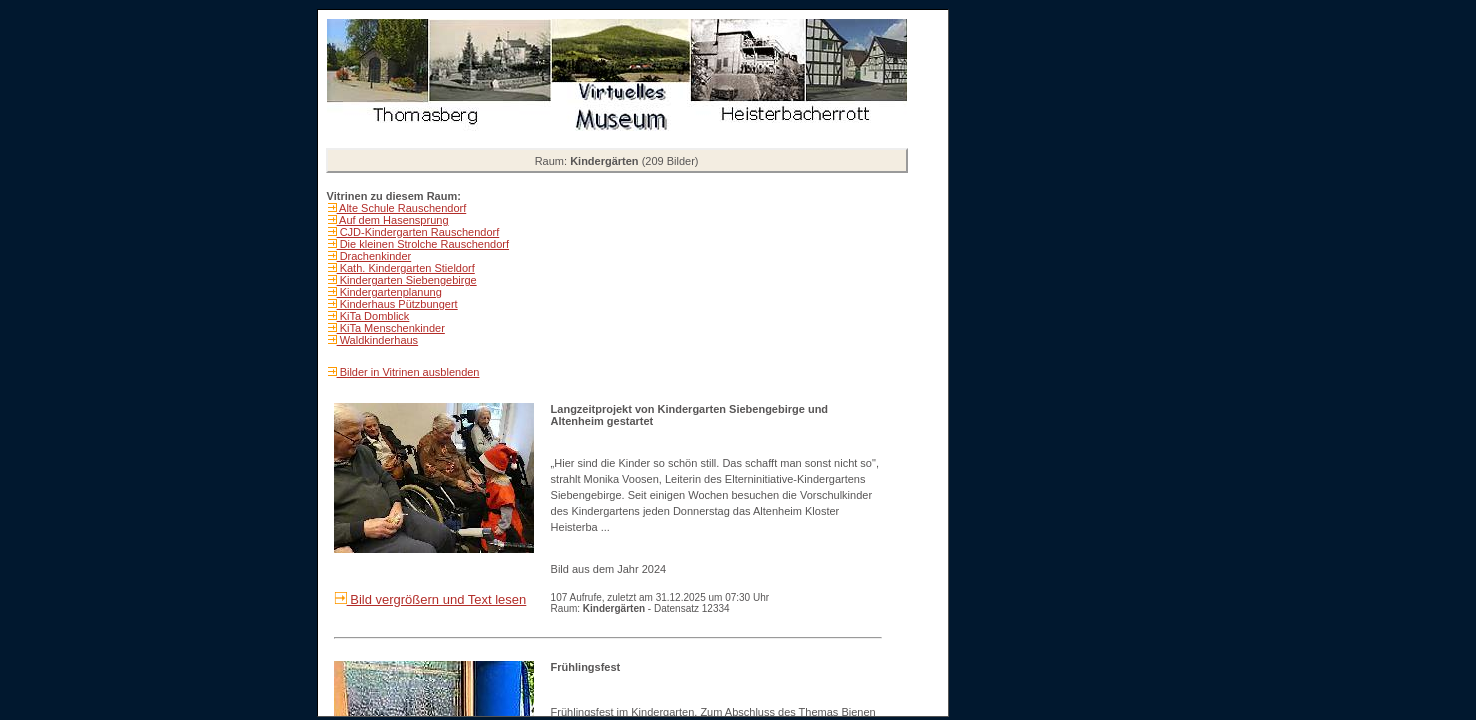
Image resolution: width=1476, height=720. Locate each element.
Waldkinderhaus (378, 340)
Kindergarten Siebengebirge (407, 280)
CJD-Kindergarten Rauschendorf (418, 232)
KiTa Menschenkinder (391, 328)
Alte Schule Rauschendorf (402, 208)
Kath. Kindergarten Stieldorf (406, 268)
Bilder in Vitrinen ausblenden (408, 372)
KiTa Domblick (373, 316)
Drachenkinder (374, 256)
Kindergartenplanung (389, 292)
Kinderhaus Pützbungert (397, 304)
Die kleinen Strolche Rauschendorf (423, 244)
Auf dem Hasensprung (393, 220)
